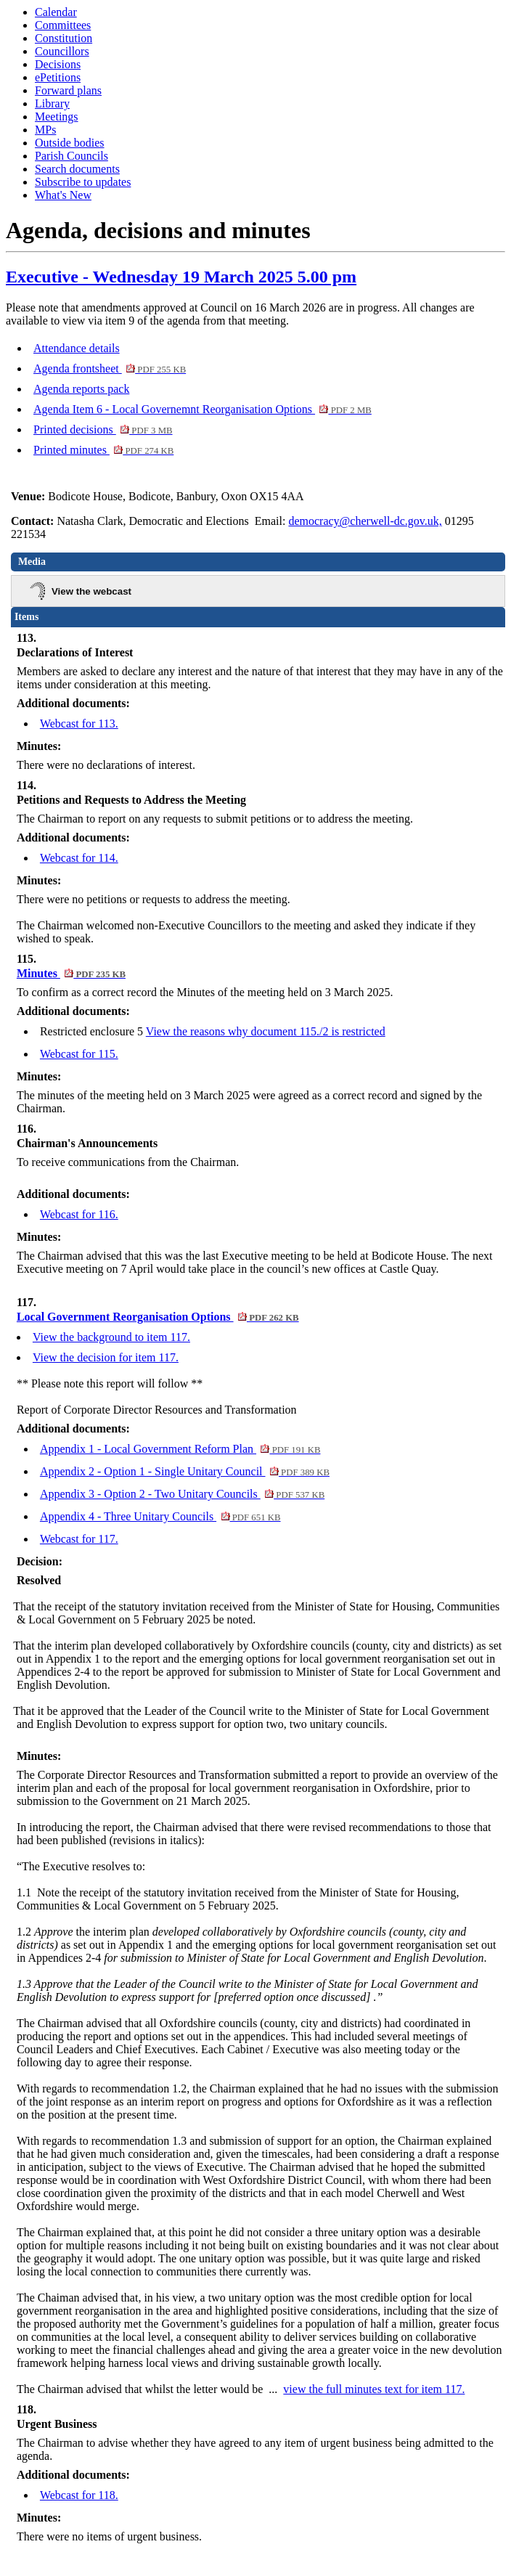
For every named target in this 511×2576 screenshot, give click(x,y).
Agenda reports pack (81, 389)
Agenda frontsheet (109, 368)
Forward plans (68, 90)
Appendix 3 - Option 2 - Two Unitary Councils (182, 1494)
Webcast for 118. (79, 2495)
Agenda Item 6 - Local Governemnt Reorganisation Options (202, 409)
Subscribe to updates (83, 182)
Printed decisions (103, 429)
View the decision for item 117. (106, 1357)
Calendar (56, 12)
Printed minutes (103, 450)
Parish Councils (71, 156)
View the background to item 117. (111, 1337)
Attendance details (76, 348)
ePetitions (58, 77)
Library (52, 103)
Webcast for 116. (79, 1214)
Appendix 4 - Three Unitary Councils (160, 1516)
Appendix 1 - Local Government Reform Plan (180, 1449)
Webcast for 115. (79, 1054)
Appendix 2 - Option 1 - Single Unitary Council (185, 1471)
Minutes (71, 973)
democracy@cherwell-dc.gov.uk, (364, 521)
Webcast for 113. (79, 723)
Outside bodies (70, 142)
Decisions (58, 64)
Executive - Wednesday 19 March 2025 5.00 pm (181, 276)
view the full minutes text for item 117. (374, 2389)
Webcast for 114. (79, 858)
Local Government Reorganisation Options (158, 1317)
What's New (63, 195)
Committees (63, 25)
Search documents (77, 169)
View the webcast (91, 591)
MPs (45, 129)
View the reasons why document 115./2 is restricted (265, 1031)
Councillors (62, 51)
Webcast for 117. (79, 1539)
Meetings (56, 116)
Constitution (63, 38)
